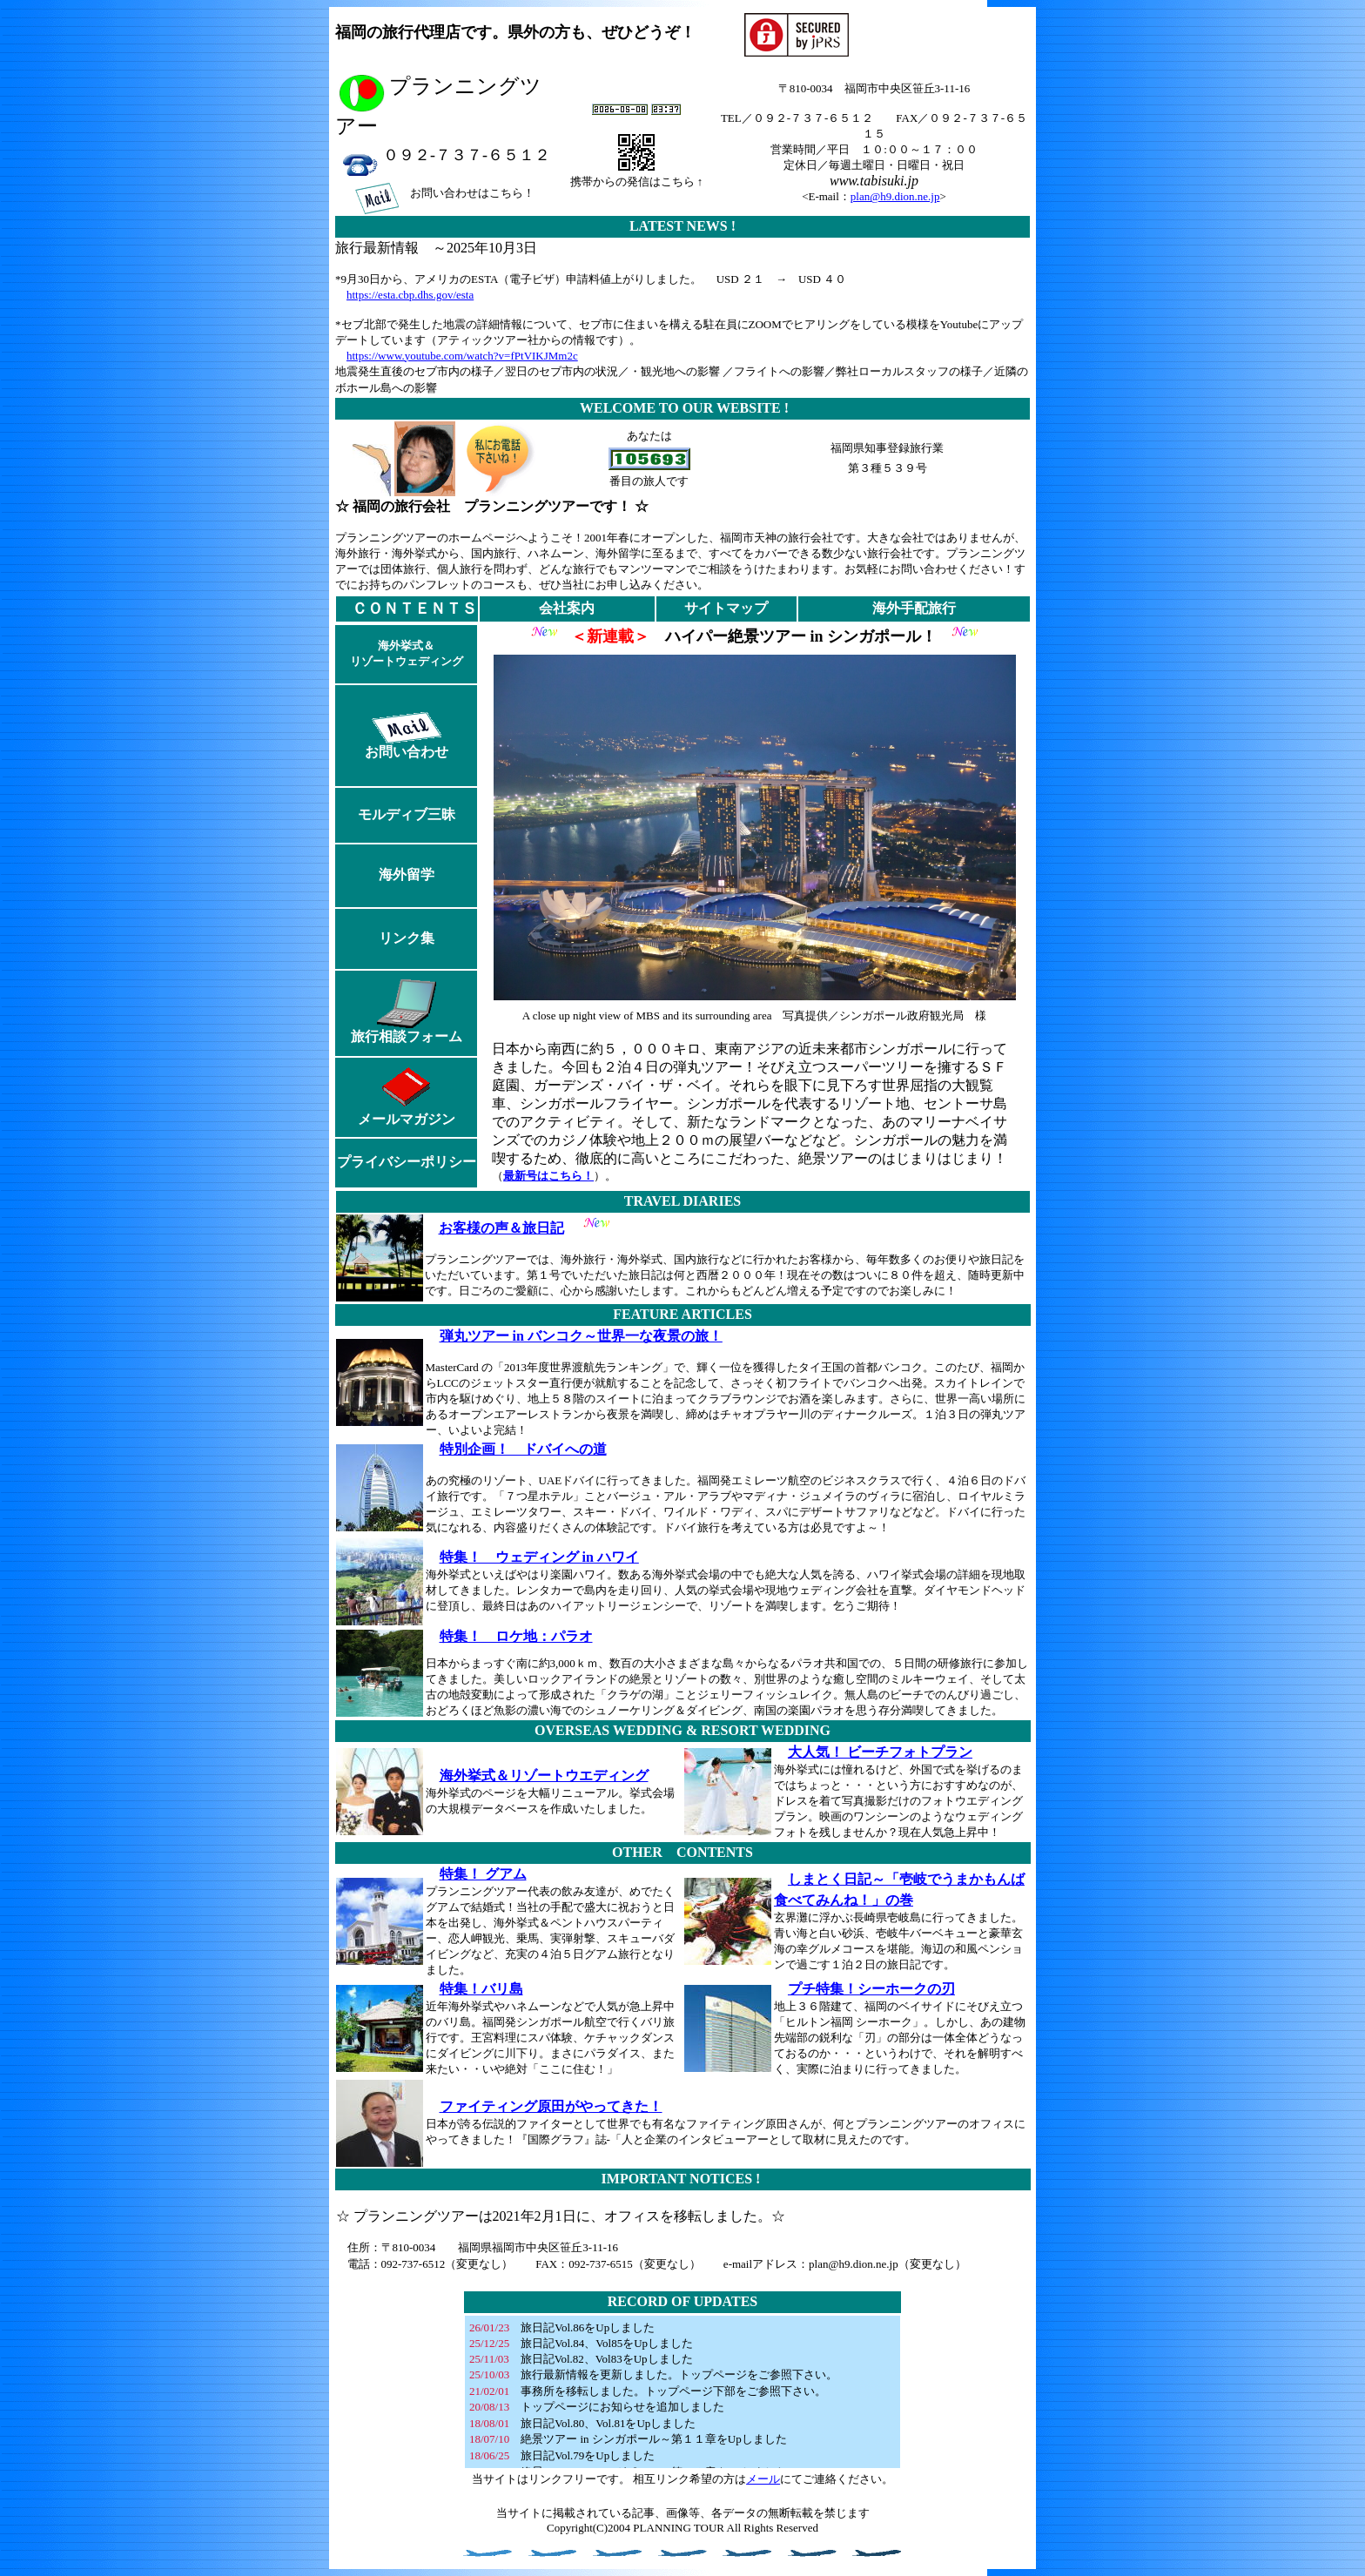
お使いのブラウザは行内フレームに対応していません (682, 2392)
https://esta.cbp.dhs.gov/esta (410, 294)
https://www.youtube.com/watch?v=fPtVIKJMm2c (462, 355)
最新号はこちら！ (548, 1175)
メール (763, 2478)
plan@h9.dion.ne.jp (895, 196)
